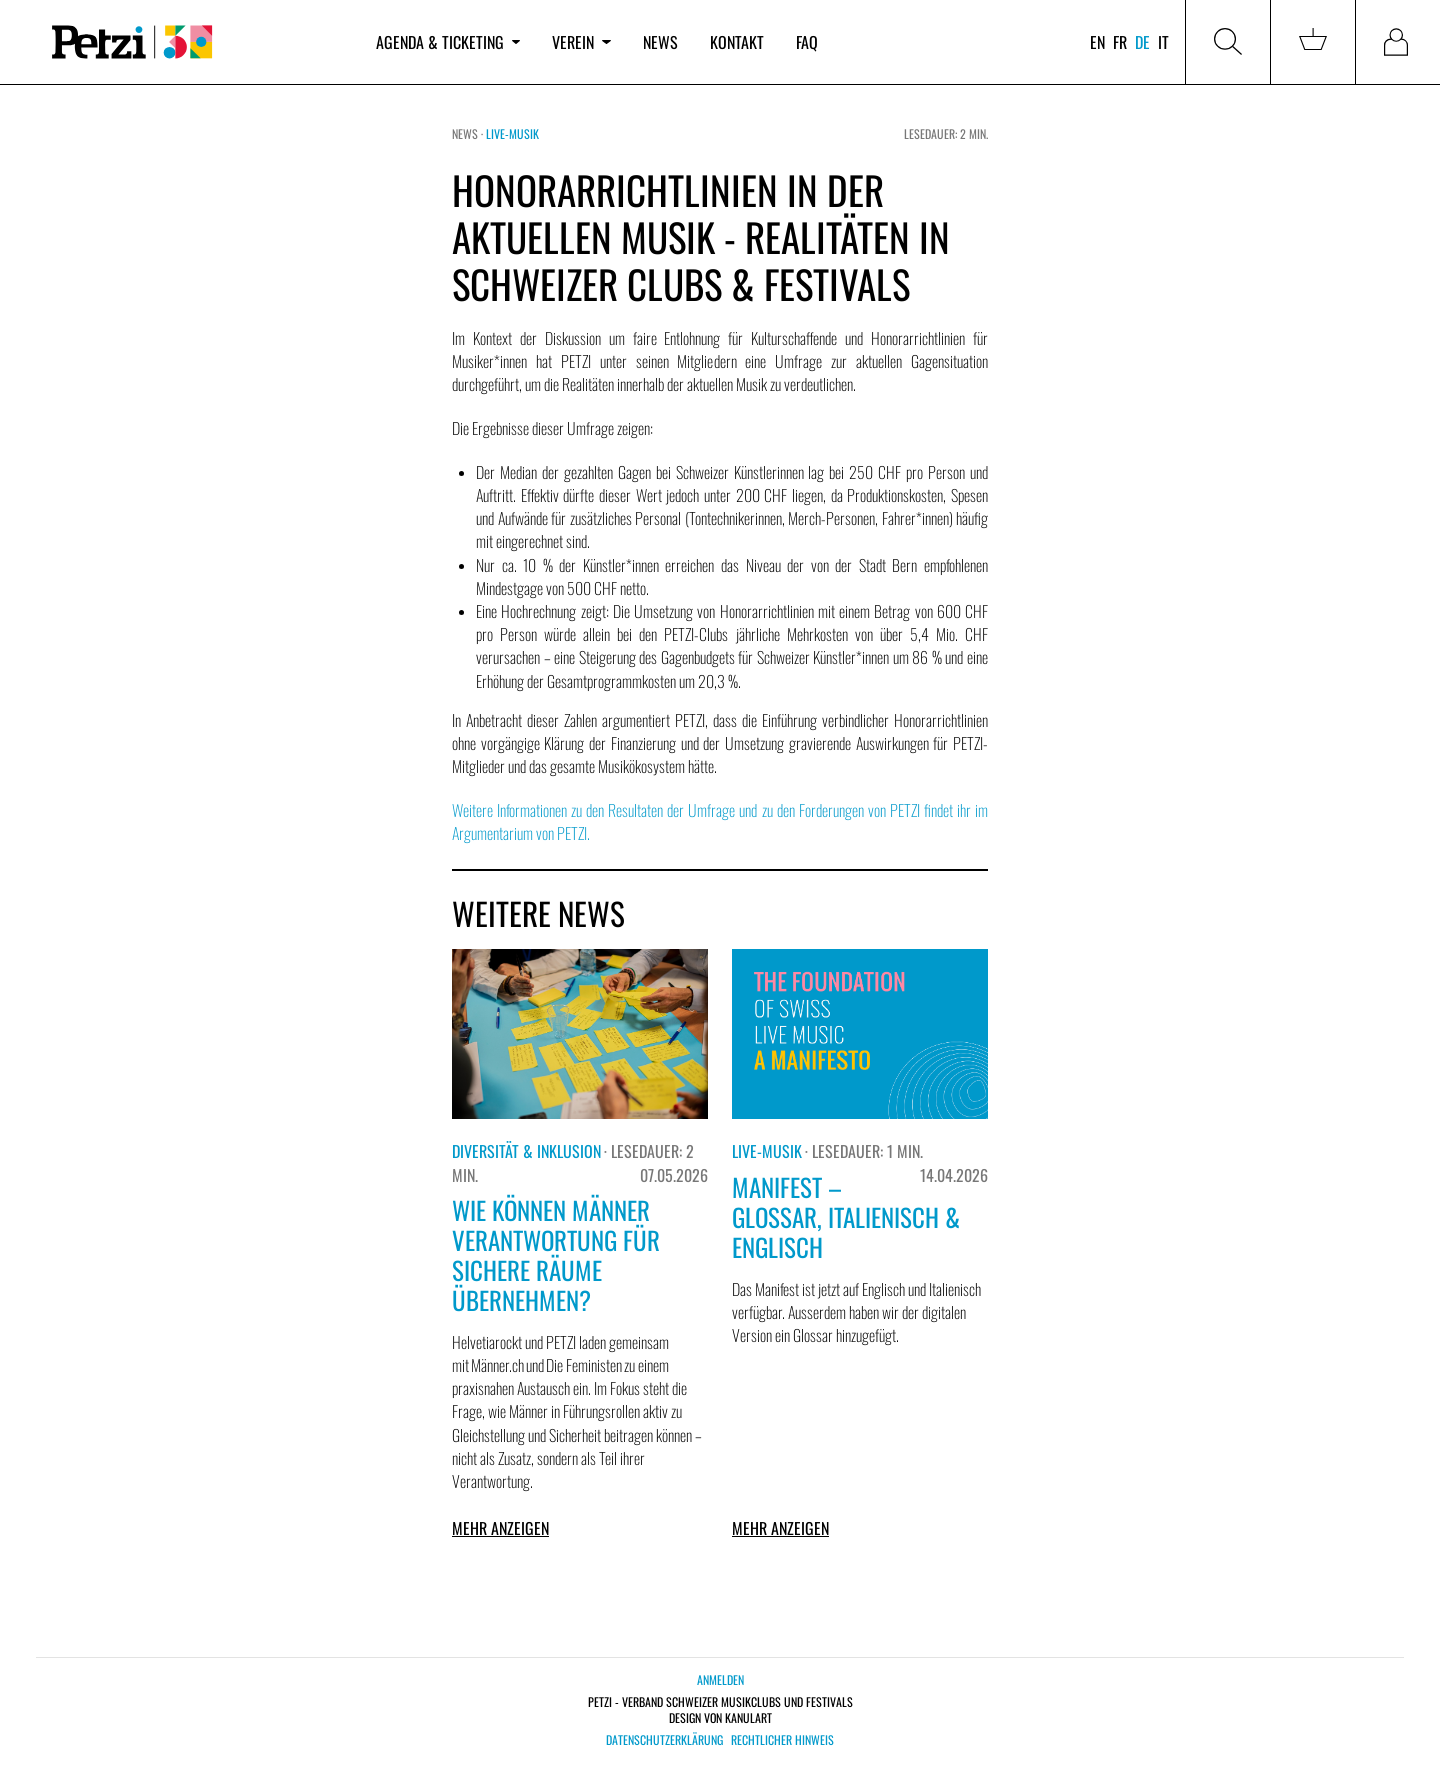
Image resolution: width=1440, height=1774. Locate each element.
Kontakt (737, 42)
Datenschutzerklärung (664, 1740)
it (1163, 42)
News (660, 42)
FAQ (807, 42)
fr (1120, 42)
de (1142, 42)
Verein (581, 42)
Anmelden (720, 1679)
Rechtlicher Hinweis (782, 1740)
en (1097, 42)
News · (469, 133)
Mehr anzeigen (500, 1528)
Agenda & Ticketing (448, 42)
